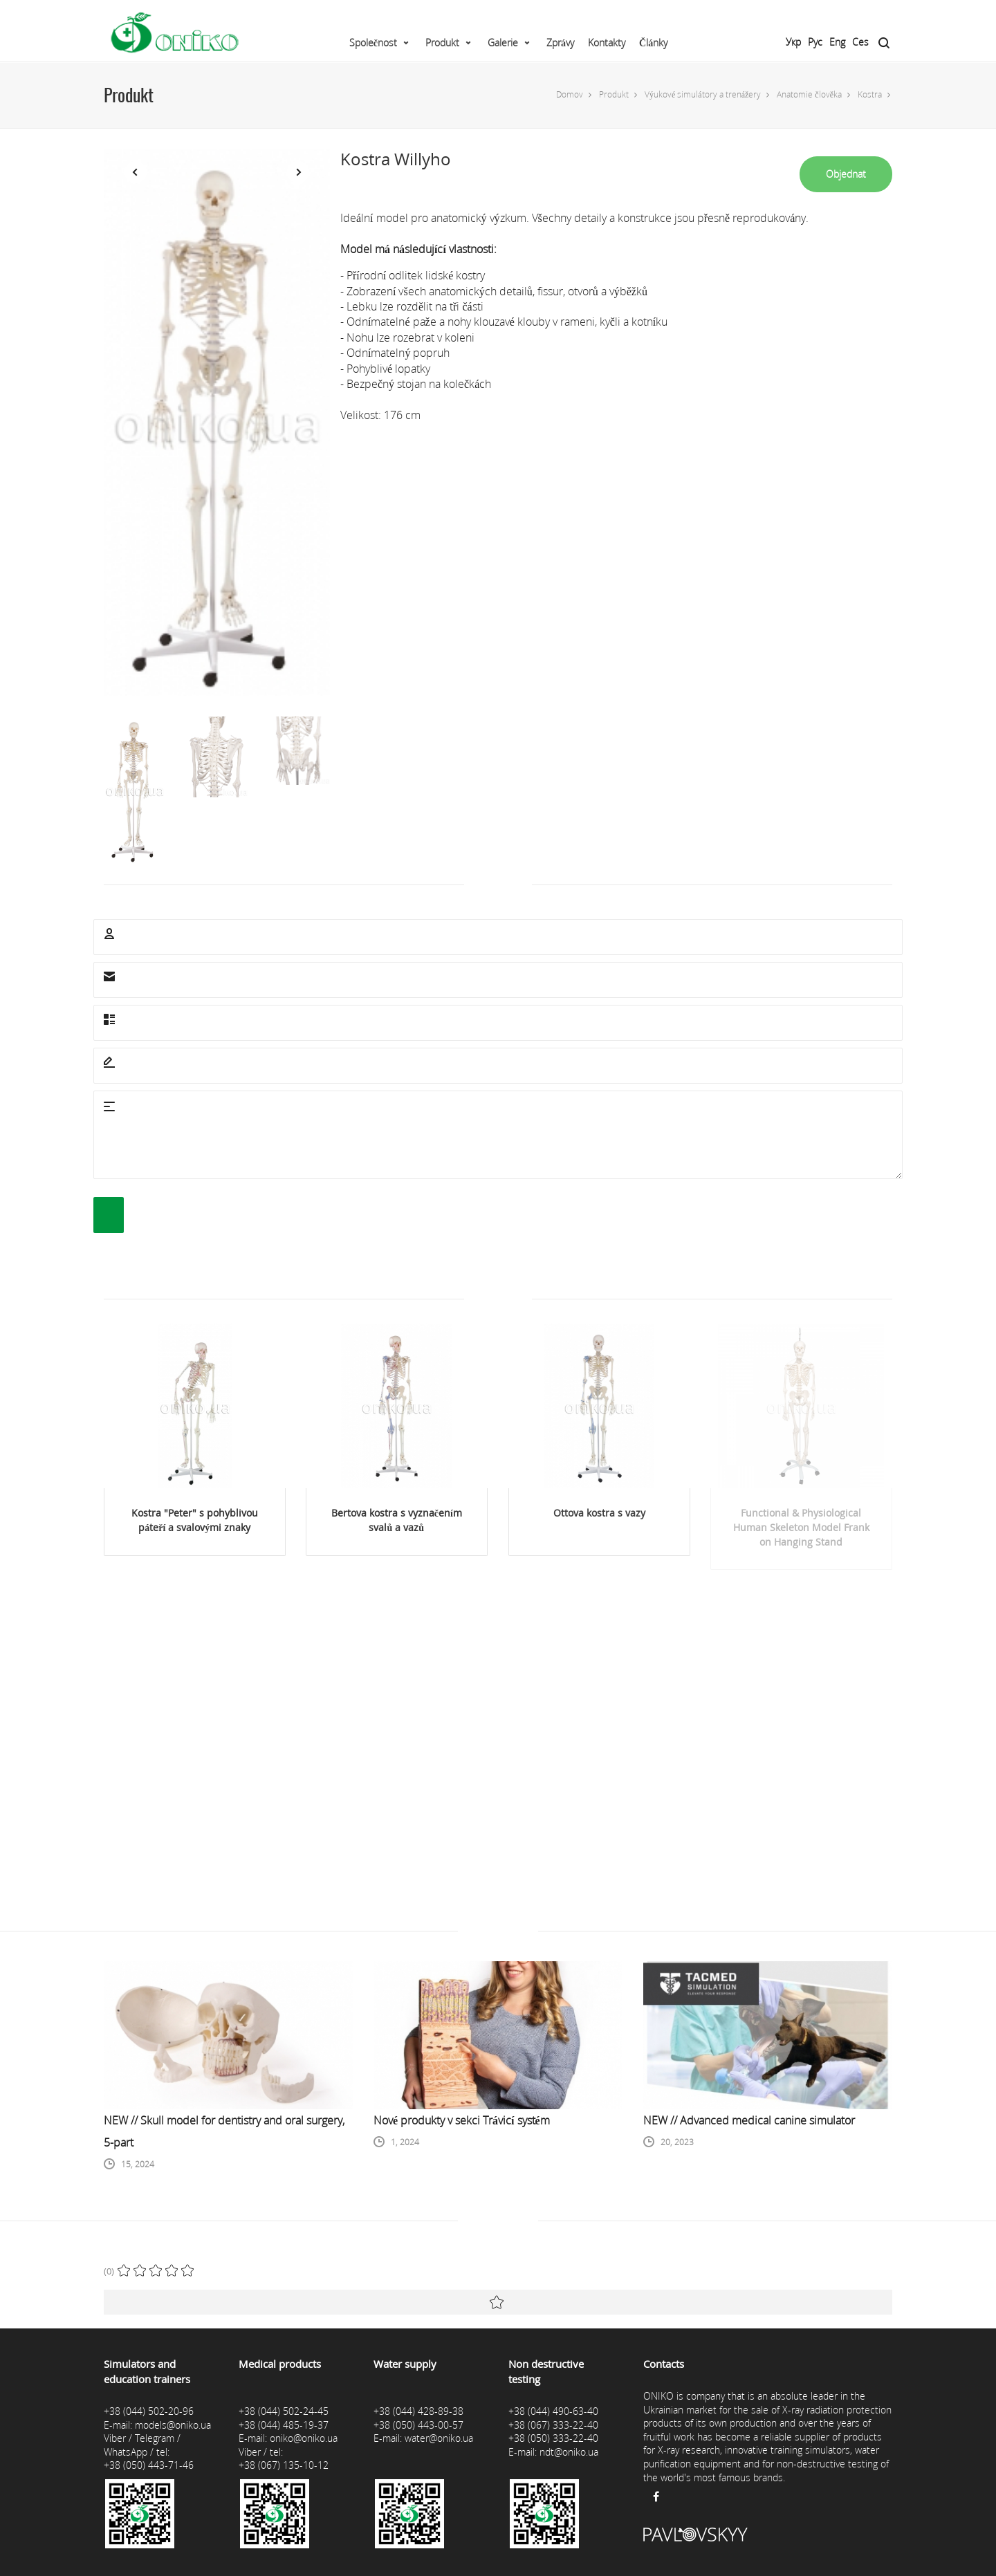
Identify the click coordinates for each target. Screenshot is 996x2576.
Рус (815, 41)
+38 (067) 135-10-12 (284, 2465)
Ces (860, 41)
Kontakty (606, 42)
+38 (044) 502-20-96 (149, 2411)
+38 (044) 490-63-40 (553, 2411)
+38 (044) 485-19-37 (284, 2424)
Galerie (503, 42)
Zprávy (560, 42)
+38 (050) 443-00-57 (418, 2424)
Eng (837, 41)
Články (653, 42)
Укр (793, 41)
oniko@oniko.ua (304, 2438)
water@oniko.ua (439, 2438)
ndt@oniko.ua (569, 2451)
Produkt (442, 42)
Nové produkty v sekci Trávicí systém (462, 2120)
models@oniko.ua (173, 2424)
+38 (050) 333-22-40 (553, 2438)
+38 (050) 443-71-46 (149, 2465)
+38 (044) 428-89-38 (418, 2411)
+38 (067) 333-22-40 (553, 2424)
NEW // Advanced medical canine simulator (749, 2120)
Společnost (373, 42)
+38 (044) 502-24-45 (284, 2411)
